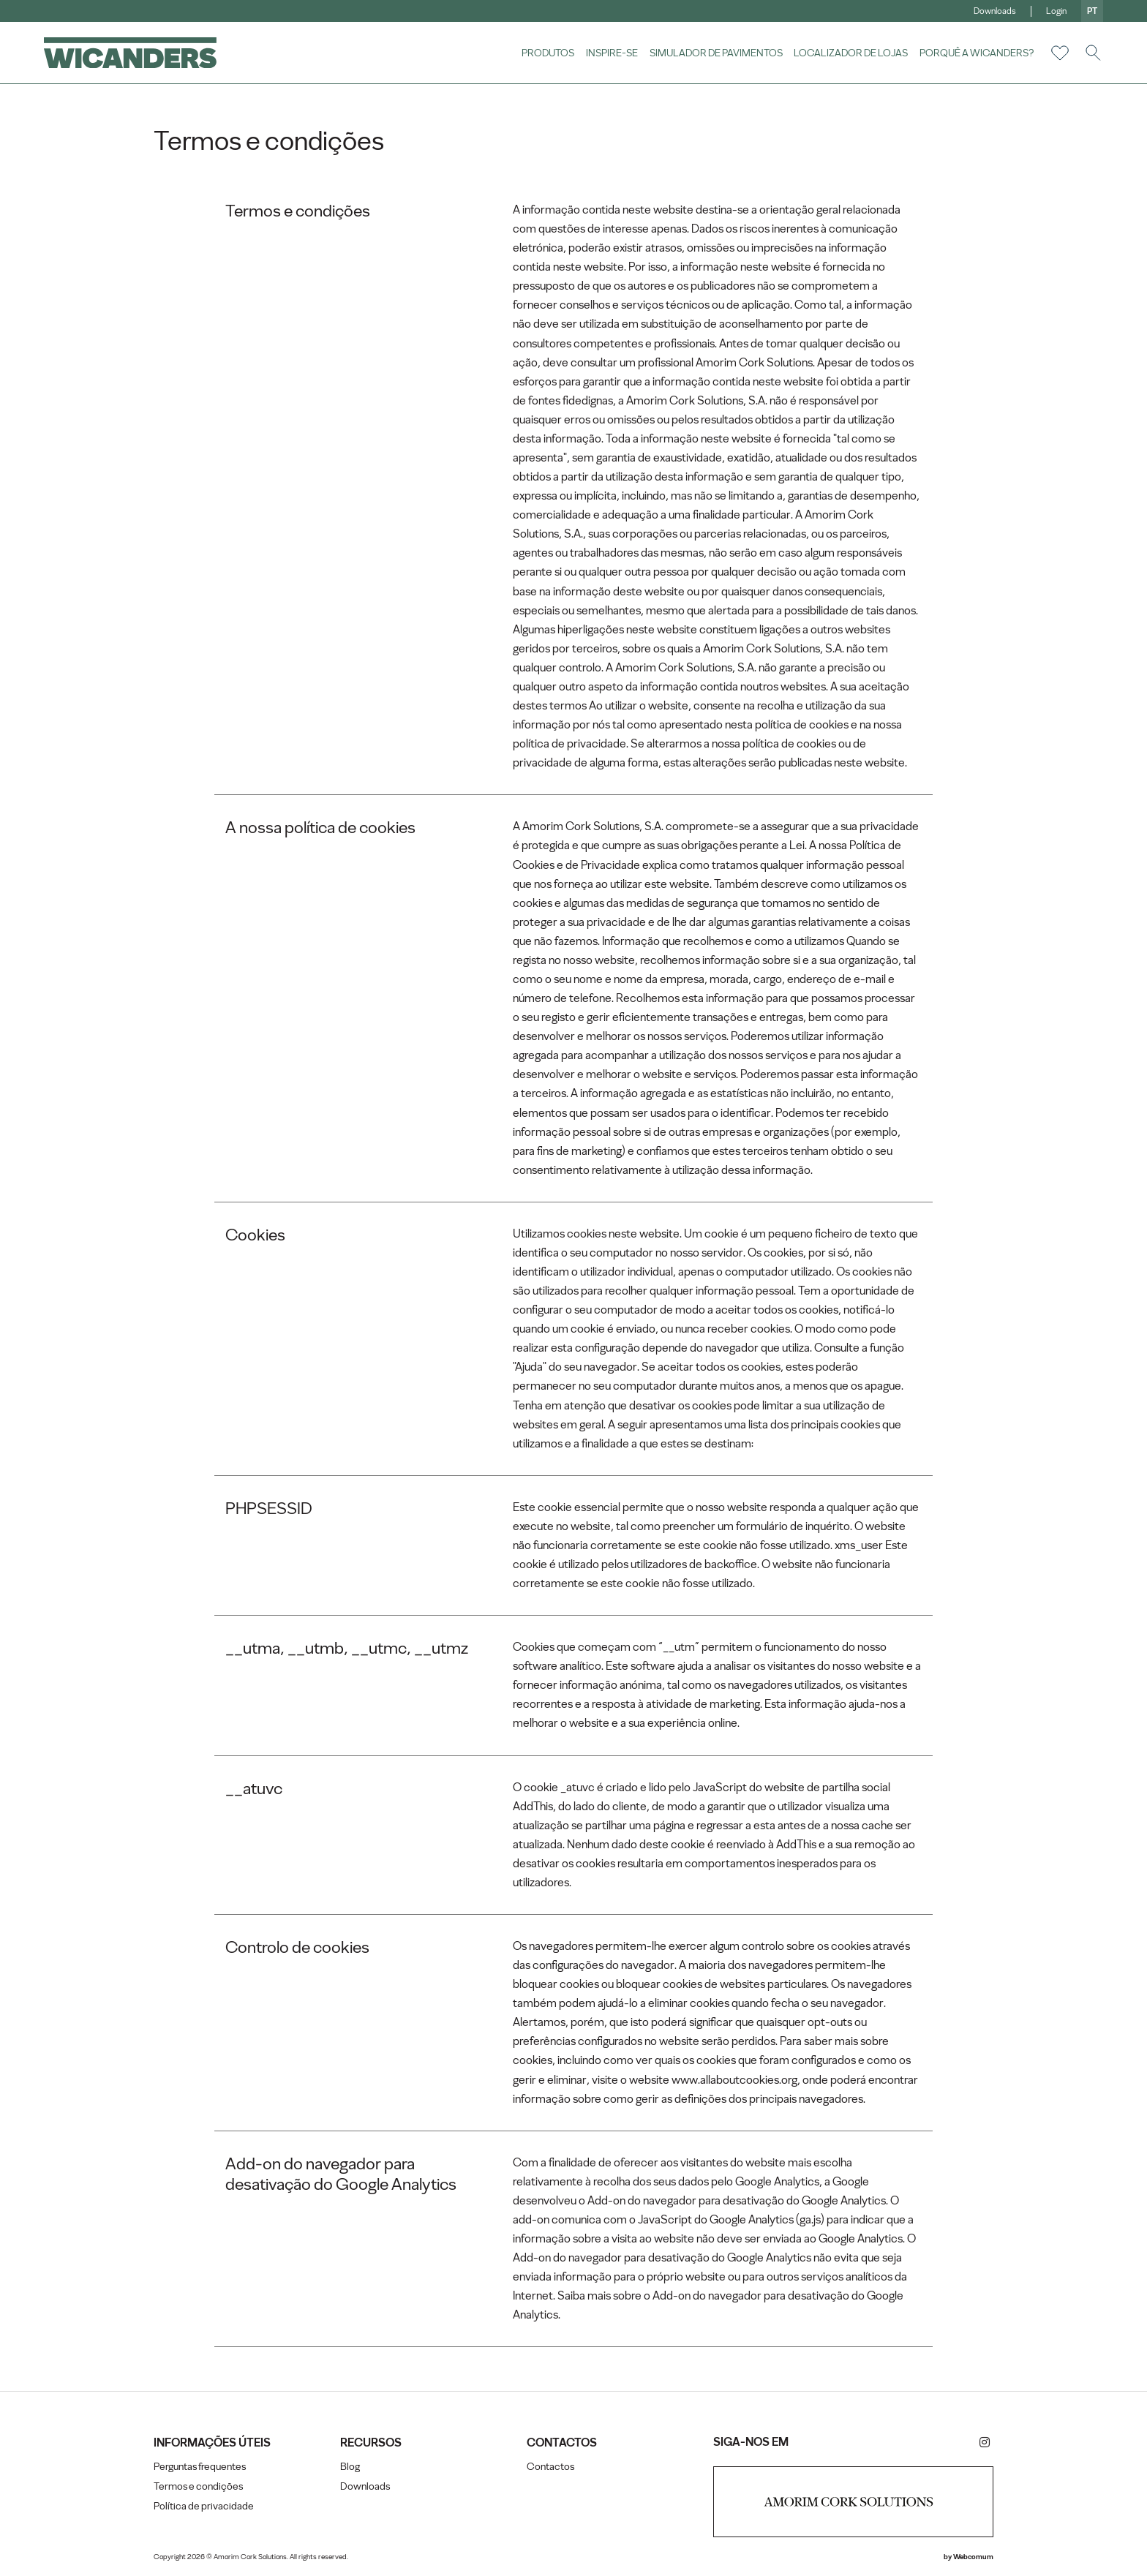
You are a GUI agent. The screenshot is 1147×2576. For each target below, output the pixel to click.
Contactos (550, 2466)
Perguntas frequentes (200, 2466)
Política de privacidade (204, 2506)
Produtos (548, 53)
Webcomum (973, 2556)
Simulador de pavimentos (716, 53)
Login (1056, 11)
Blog (350, 2466)
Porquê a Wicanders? (977, 53)
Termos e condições (198, 2486)
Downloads (995, 11)
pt (1092, 11)
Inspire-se (612, 53)
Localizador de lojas (851, 53)
